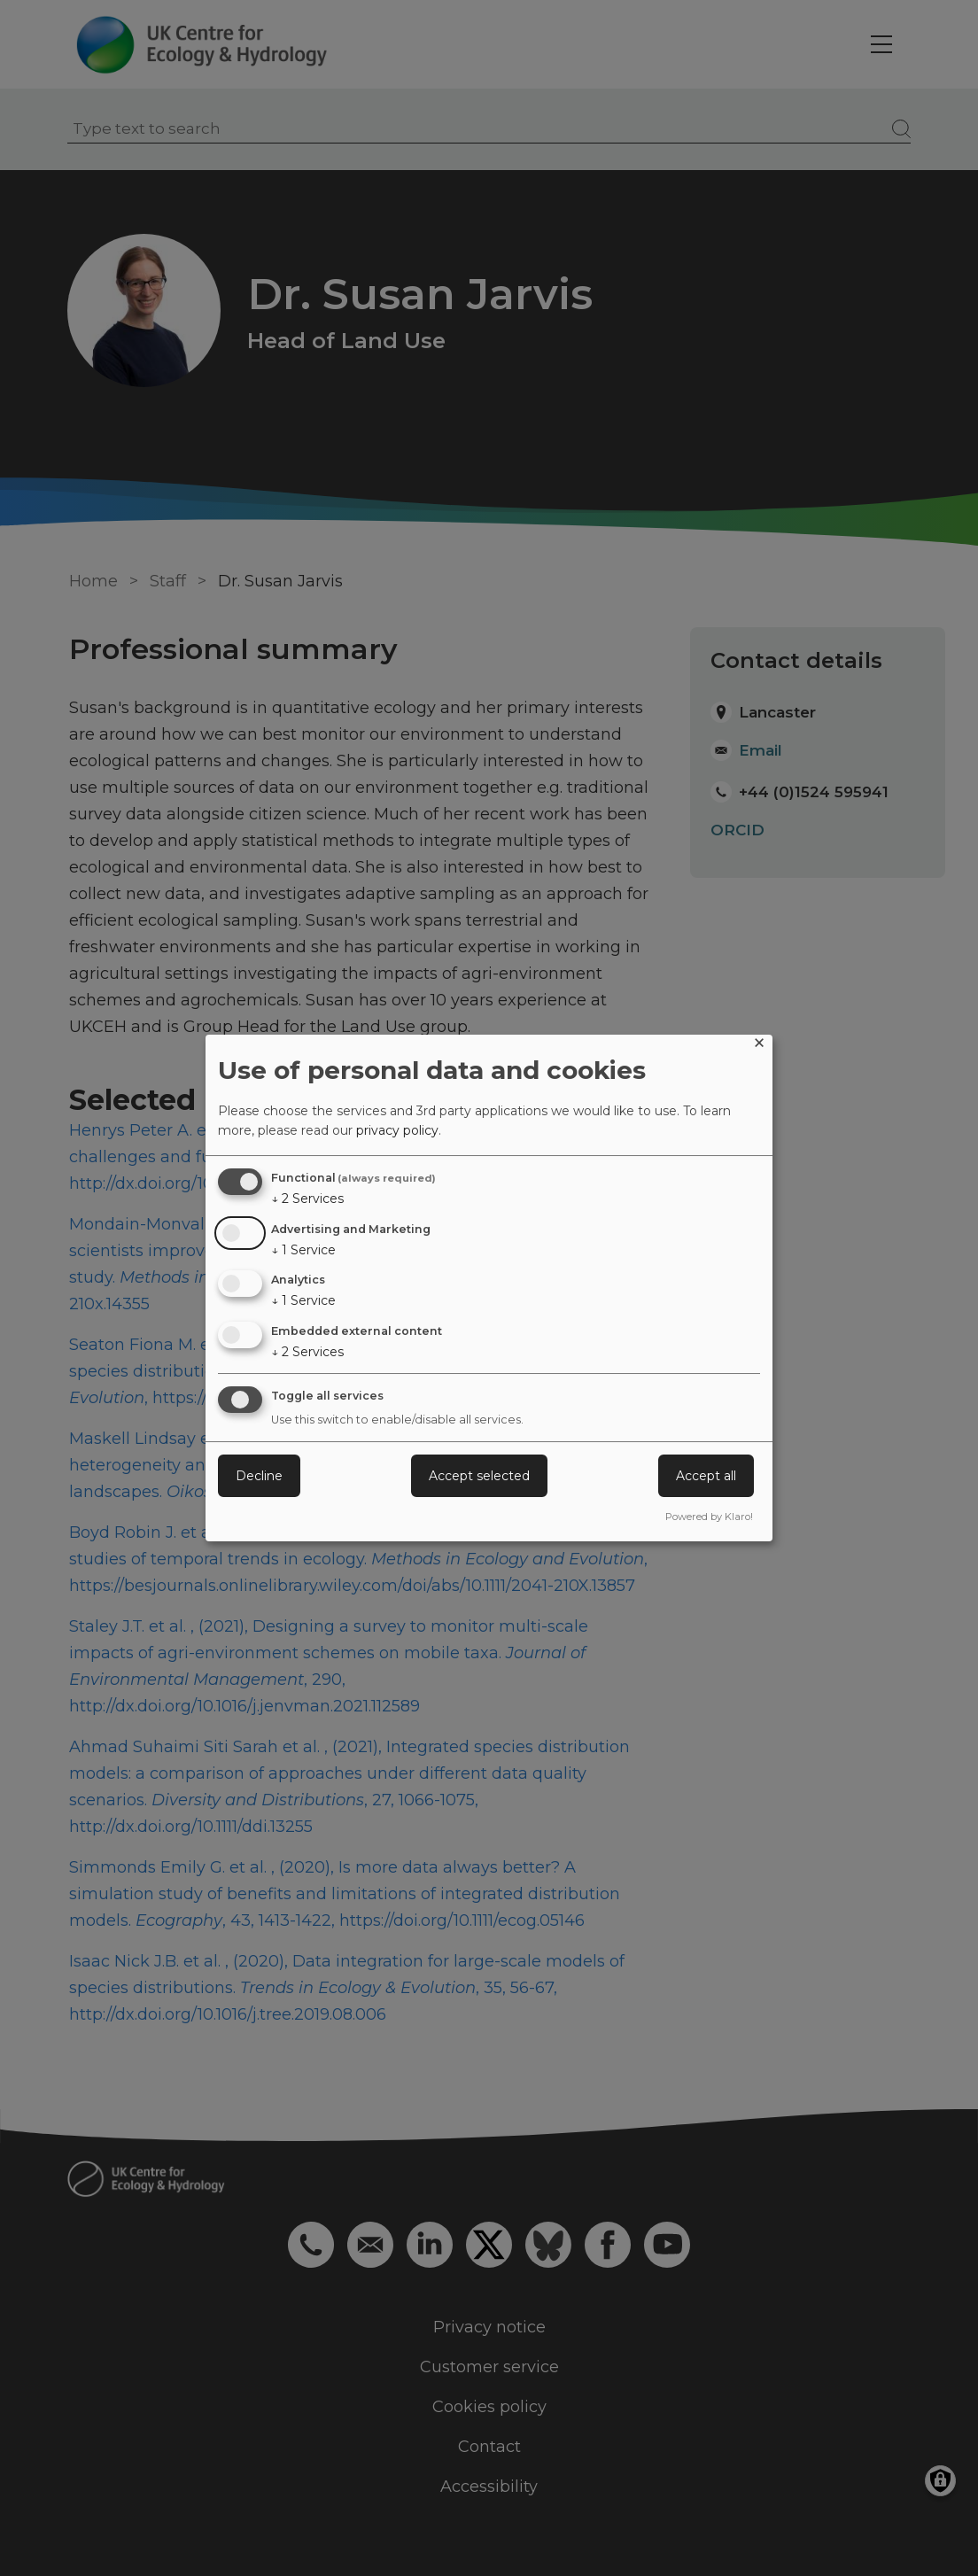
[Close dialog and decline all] (759, 1046)
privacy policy (397, 1130)
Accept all (706, 1476)
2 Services (307, 1198)
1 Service (303, 1250)
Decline (259, 1476)
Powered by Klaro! (709, 1516)
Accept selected (479, 1476)
